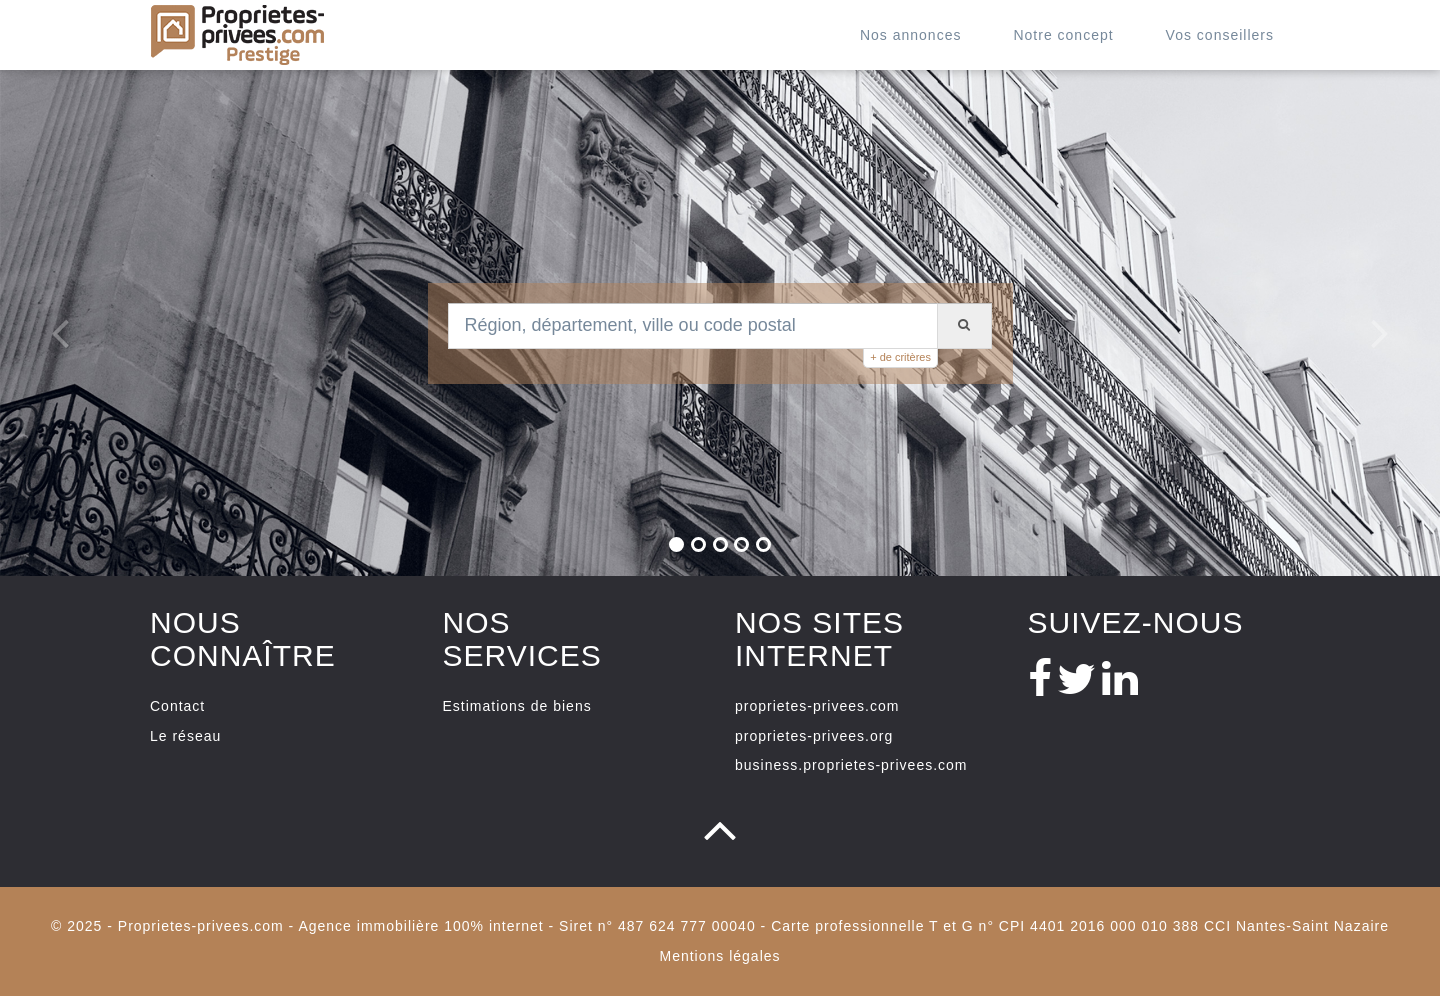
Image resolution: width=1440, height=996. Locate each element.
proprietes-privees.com (817, 706)
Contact (177, 706)
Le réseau (185, 736)
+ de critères (900, 357)
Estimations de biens (517, 706)
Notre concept (1063, 35)
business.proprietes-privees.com (851, 765)
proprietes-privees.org (814, 736)
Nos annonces (911, 35)
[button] (50, 323)
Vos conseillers (1220, 35)
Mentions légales (719, 956)
